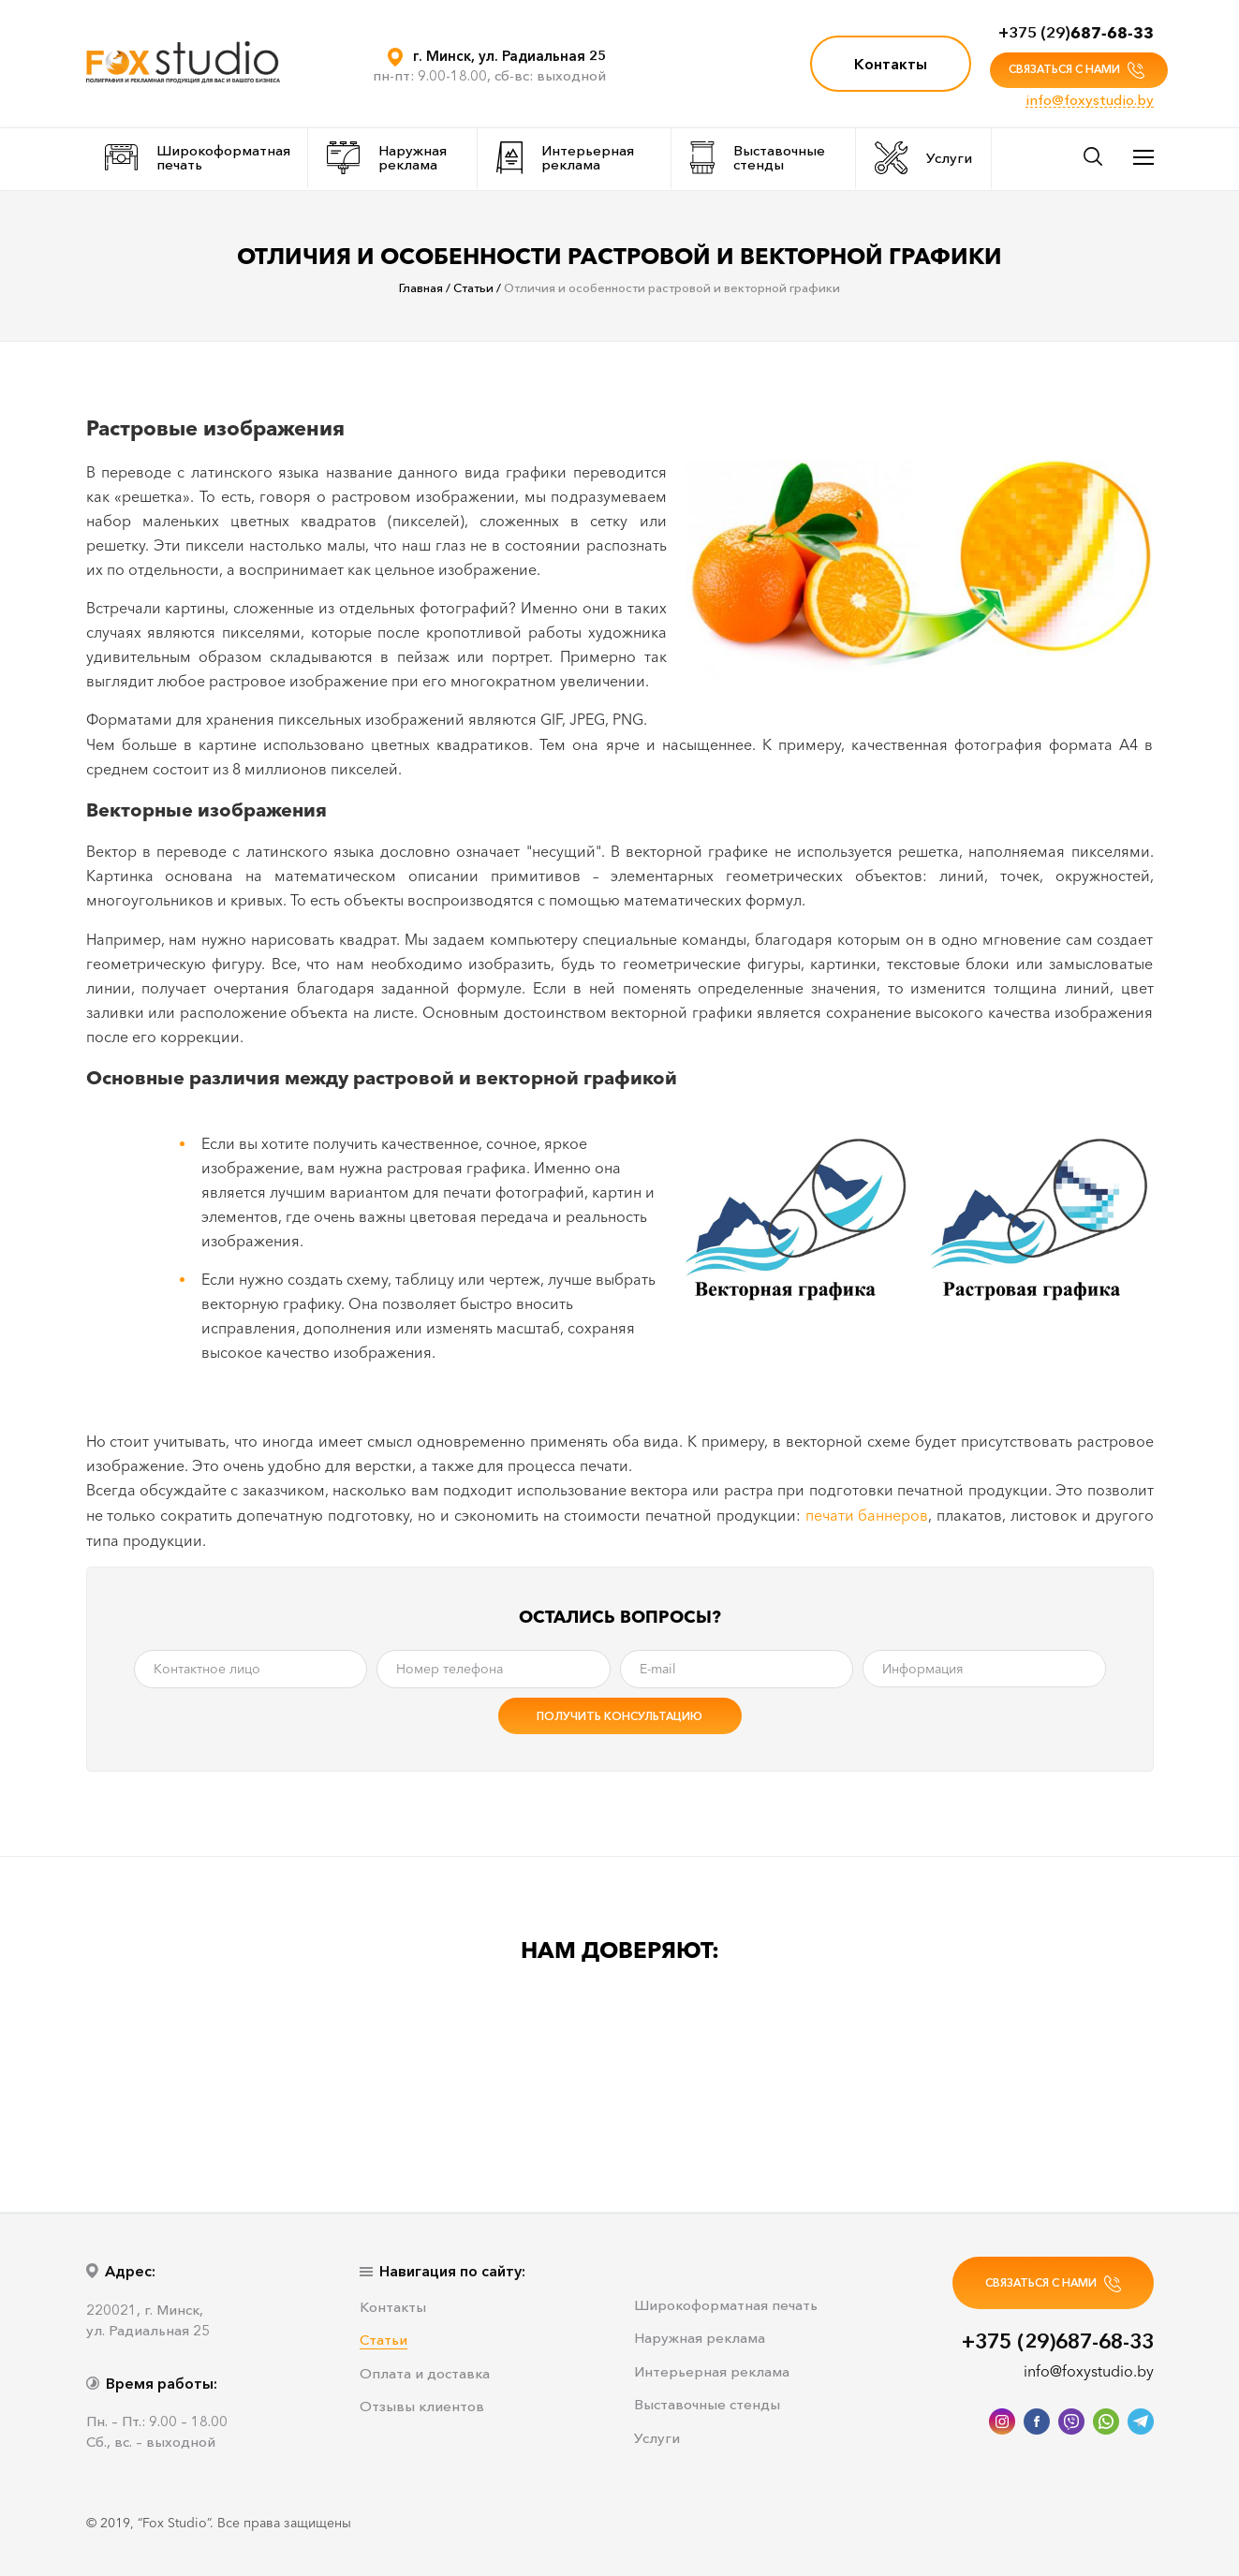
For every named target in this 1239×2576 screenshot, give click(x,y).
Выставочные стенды (758, 157)
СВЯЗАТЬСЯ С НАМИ (1076, 70)
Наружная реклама (387, 157)
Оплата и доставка (425, 2374)
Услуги (923, 157)
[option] (175, 2066)
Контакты (890, 63)
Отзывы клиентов (422, 2407)
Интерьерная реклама (565, 157)
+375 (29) (1076, 32)
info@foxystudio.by (1089, 100)
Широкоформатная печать (197, 157)
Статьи (383, 2340)
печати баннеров (866, 1515)
